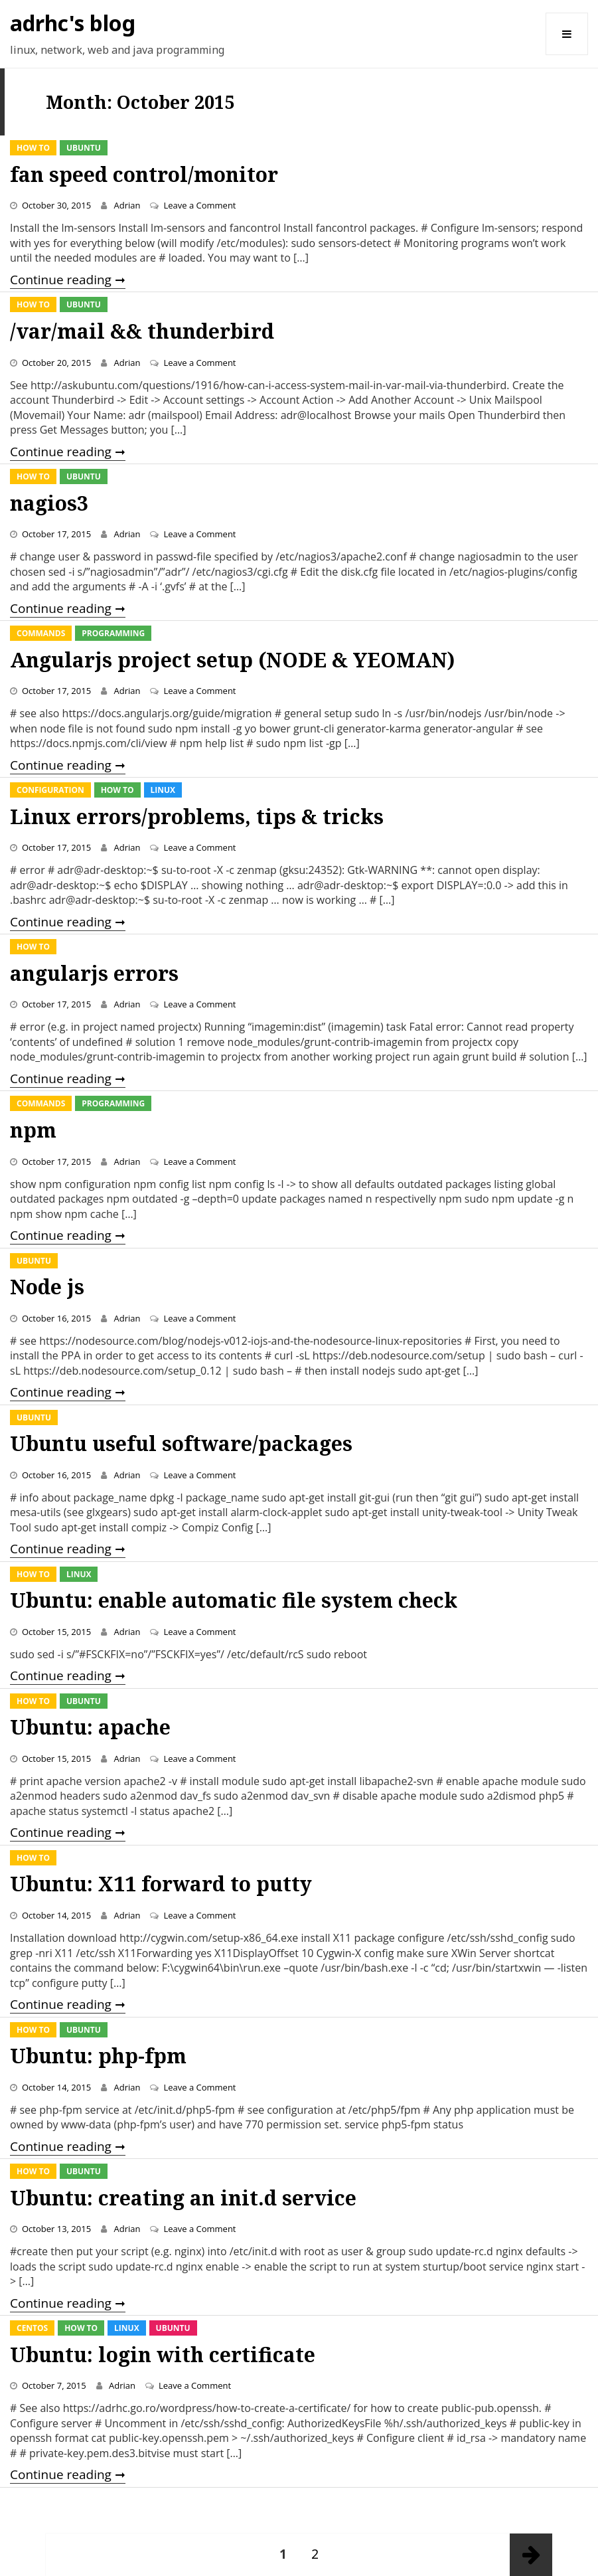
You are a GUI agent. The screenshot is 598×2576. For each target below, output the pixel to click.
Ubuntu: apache (90, 1727)
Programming (113, 633)
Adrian (126, 205)
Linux (163, 790)
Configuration (50, 790)
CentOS (32, 2328)
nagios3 (49, 503)
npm (33, 1130)
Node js (47, 1286)
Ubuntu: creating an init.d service (183, 2197)
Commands (41, 633)
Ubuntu (83, 147)
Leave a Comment (199, 205)
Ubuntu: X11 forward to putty (161, 1883)
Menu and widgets (567, 54)
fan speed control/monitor (144, 174)
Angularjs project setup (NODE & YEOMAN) (232, 659)
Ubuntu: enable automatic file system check (233, 1600)
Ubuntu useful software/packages (181, 1443)
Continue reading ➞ (67, 279)
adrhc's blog (72, 23)
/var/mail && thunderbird (142, 331)
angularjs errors (94, 973)
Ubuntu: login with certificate (162, 2354)
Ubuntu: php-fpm (98, 2055)
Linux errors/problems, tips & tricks (197, 816)
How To (33, 147)
